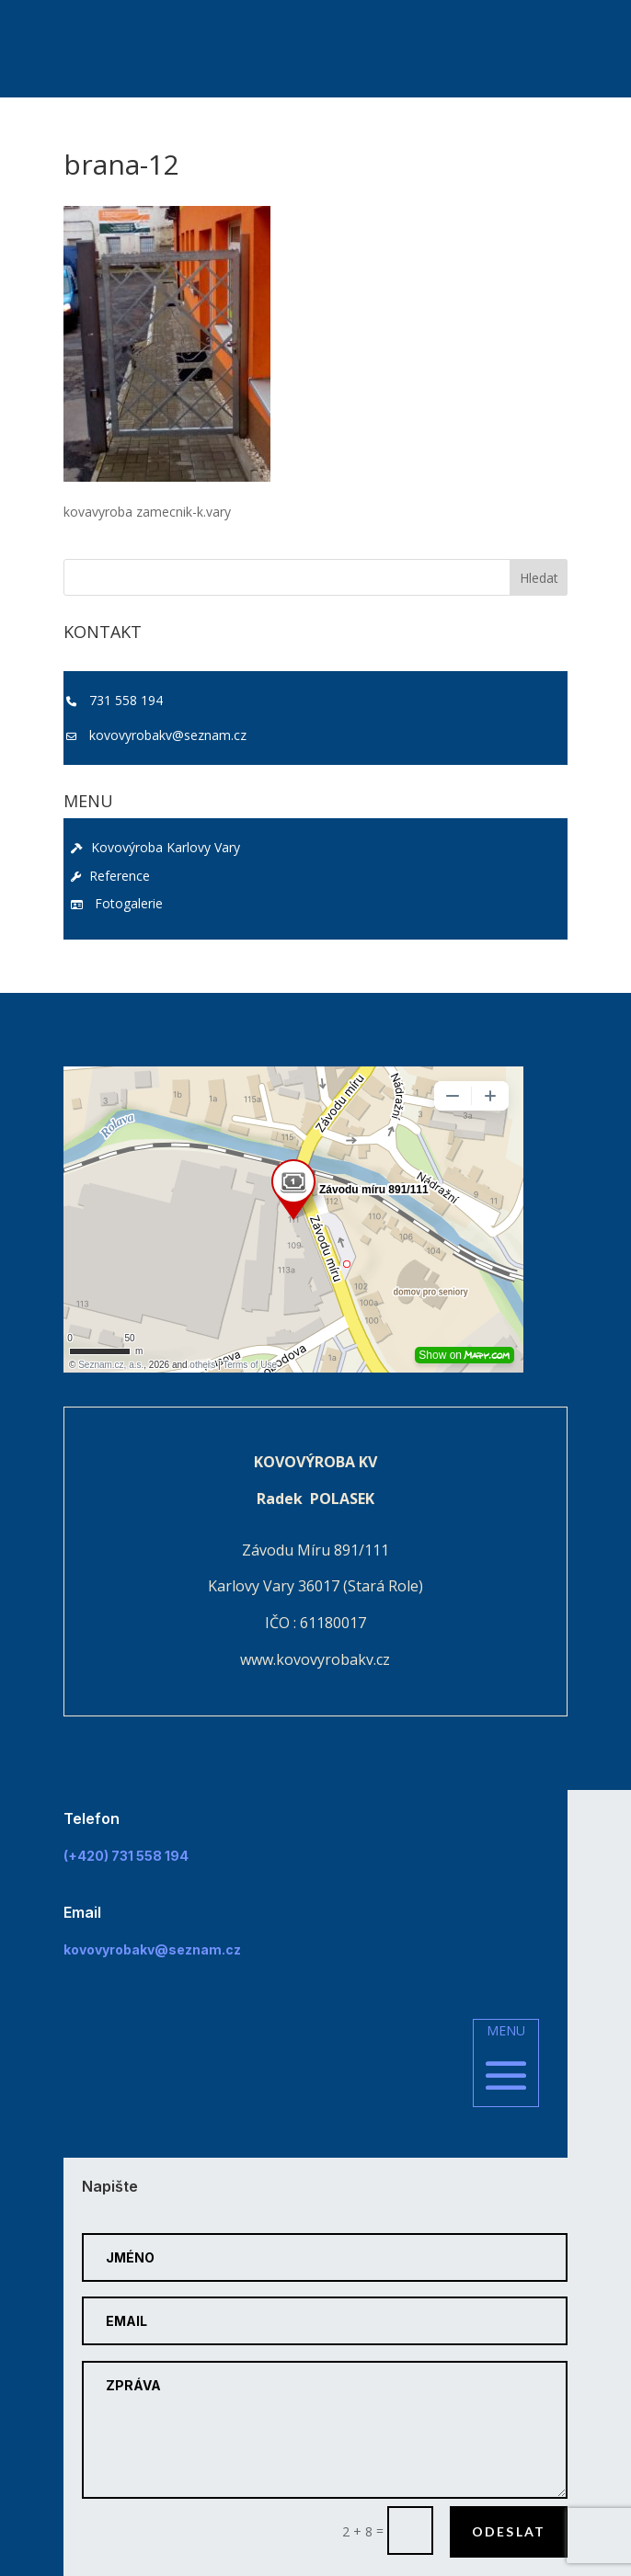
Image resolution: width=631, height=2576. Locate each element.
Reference (110, 875)
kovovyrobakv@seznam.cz (168, 735)
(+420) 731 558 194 (126, 1856)
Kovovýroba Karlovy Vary (155, 847)
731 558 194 (126, 700)
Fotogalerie (117, 903)
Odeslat (509, 2531)
